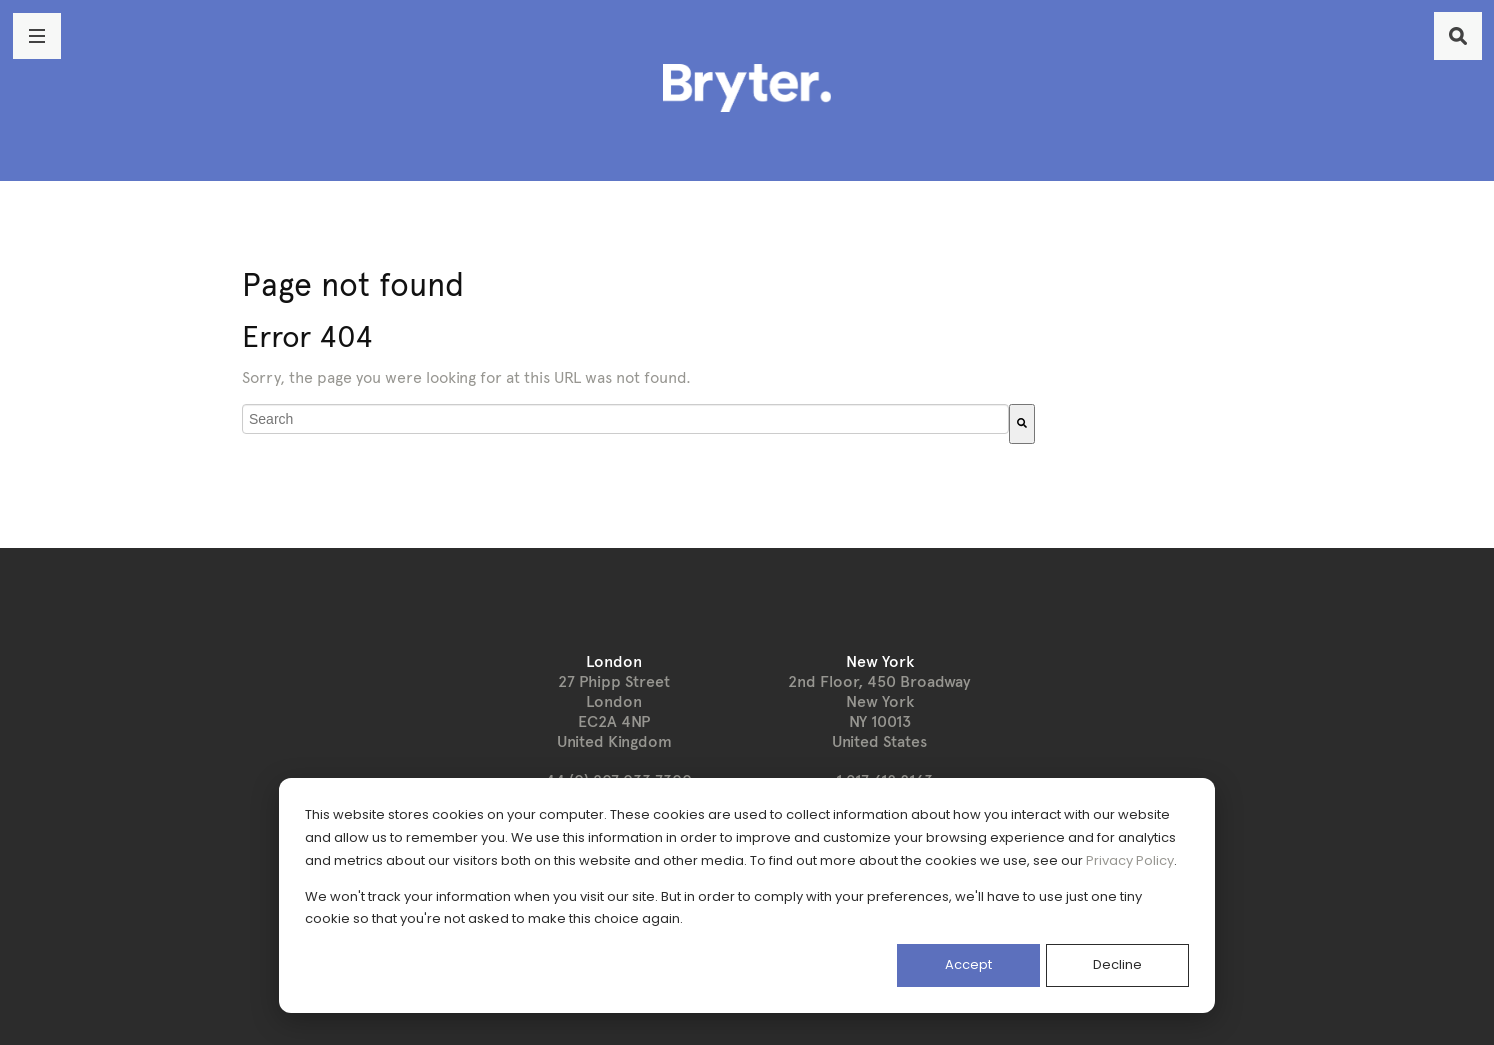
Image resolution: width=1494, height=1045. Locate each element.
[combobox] (625, 419)
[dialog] (747, 895)
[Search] (1022, 424)
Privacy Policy (1130, 860)
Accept (968, 964)
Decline (1117, 964)
